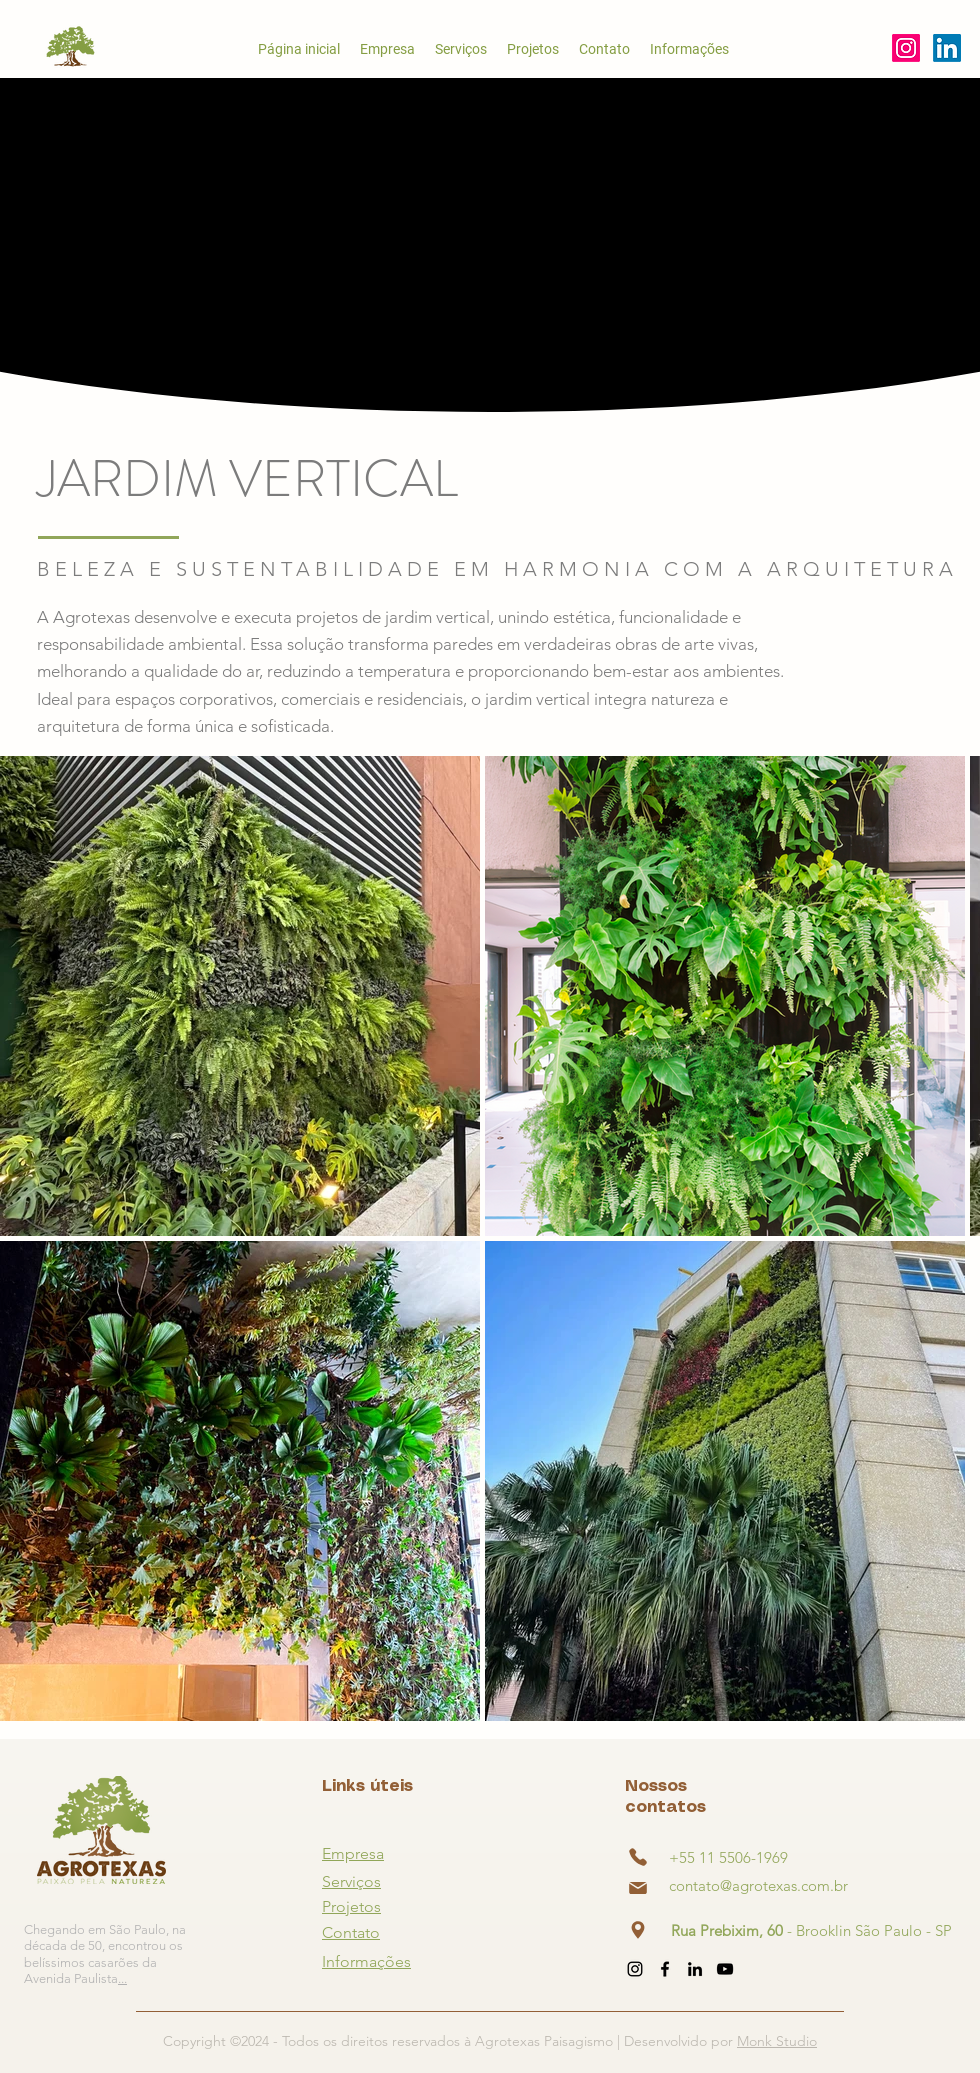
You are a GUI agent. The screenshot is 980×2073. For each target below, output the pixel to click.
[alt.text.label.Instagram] (906, 48)
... (122, 1978)
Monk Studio (777, 2041)
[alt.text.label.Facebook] (665, 1969)
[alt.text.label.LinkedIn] (695, 1969)
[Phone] (638, 1857)
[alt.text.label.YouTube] (947, 48)
